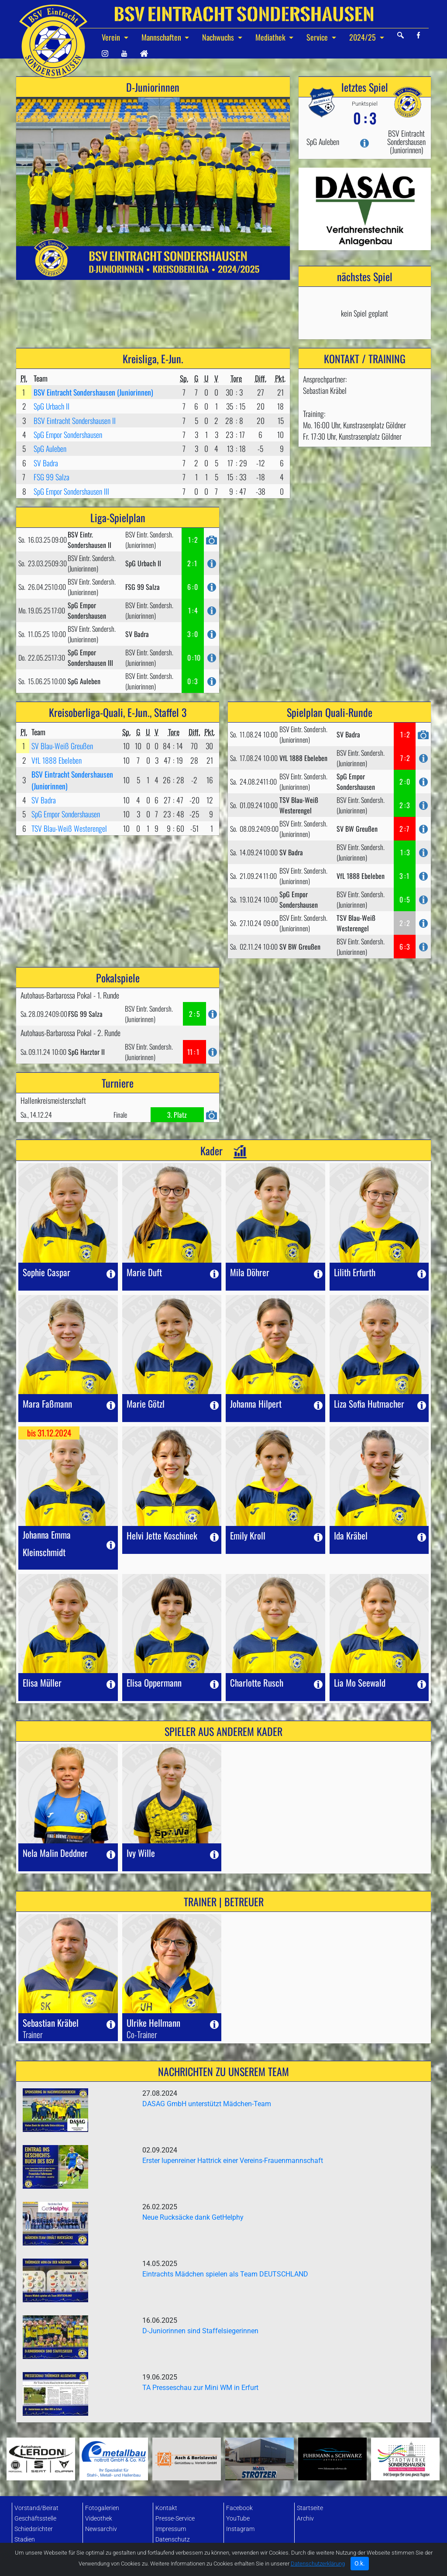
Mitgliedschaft (33, 2550)
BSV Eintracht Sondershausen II (75, 420)
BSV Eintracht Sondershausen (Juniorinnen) (93, 392)
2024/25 (363, 37)
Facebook (239, 2508)
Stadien (24, 2539)
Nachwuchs (219, 37)
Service (318, 37)
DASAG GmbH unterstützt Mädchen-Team (206, 2104)
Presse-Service (175, 2518)
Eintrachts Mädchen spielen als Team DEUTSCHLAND (225, 2274)
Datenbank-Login (178, 2550)
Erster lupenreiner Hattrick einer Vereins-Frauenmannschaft (232, 2160)
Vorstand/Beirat (36, 2508)
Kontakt (166, 2508)
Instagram (240, 2529)
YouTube (238, 2518)
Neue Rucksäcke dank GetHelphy (193, 2217)
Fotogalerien (102, 2508)
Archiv (305, 2518)
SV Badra (46, 462)
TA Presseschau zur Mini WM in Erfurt (200, 2387)
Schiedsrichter (33, 2529)
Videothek (98, 2518)
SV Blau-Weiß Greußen (62, 745)
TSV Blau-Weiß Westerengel (69, 828)
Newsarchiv (101, 2529)
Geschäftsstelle (35, 2518)
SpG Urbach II (51, 406)
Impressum (170, 2529)
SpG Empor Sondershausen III (71, 491)
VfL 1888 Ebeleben (56, 760)
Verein (112, 37)
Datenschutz (172, 2539)
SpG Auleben (50, 448)
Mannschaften (162, 37)
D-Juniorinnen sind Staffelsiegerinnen (200, 2331)
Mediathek (271, 37)
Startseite (310, 2508)
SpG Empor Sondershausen (68, 434)
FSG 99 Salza (51, 476)
